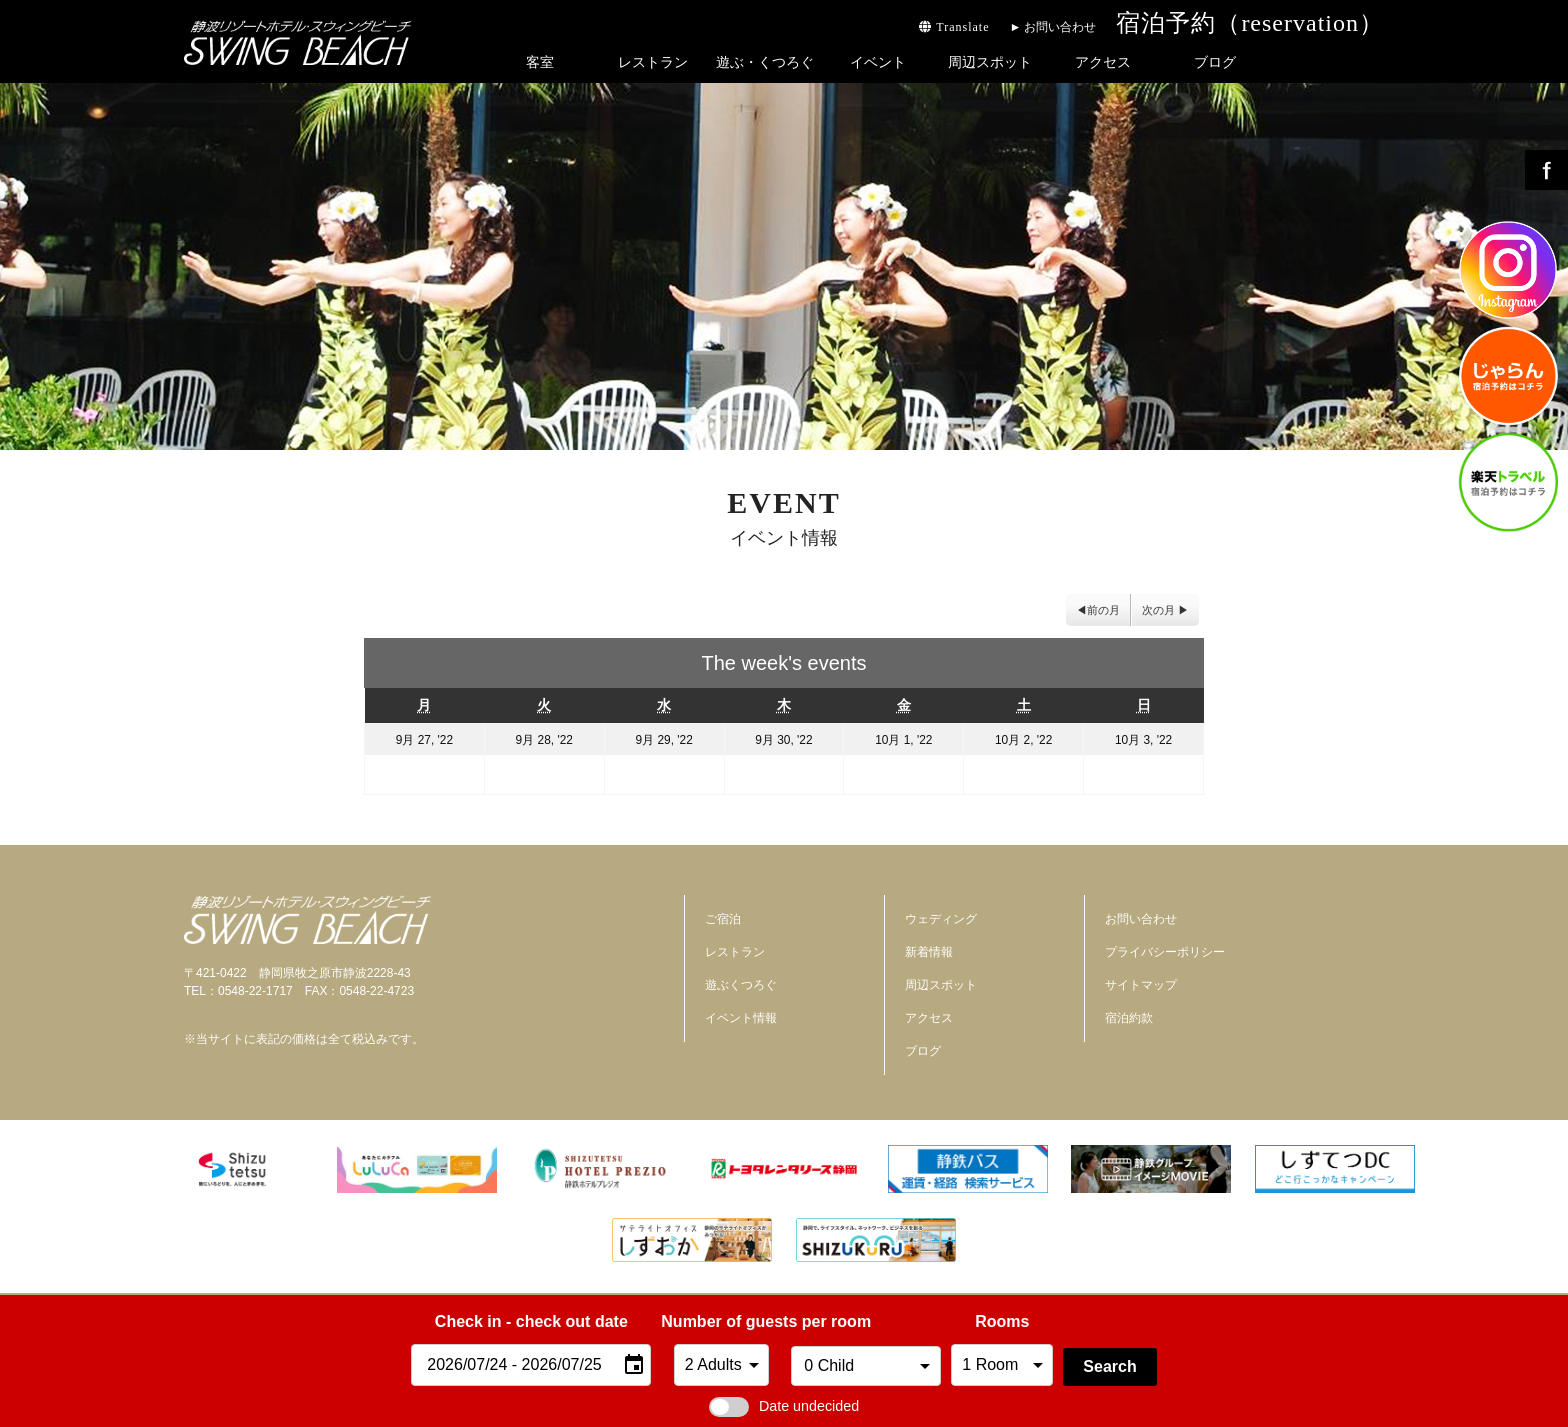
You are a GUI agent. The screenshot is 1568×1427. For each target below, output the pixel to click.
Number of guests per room (721, 1321)
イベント (878, 62)
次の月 (1158, 610)
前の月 (1103, 610)
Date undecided (784, 1406)
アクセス (1103, 62)
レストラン (653, 62)
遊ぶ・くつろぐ (765, 62)
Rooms (1002, 1321)
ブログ (1215, 62)
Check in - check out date (531, 1321)
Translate (954, 27)
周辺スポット (990, 62)
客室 (540, 62)
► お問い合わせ (1052, 27)
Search (1109, 1366)
